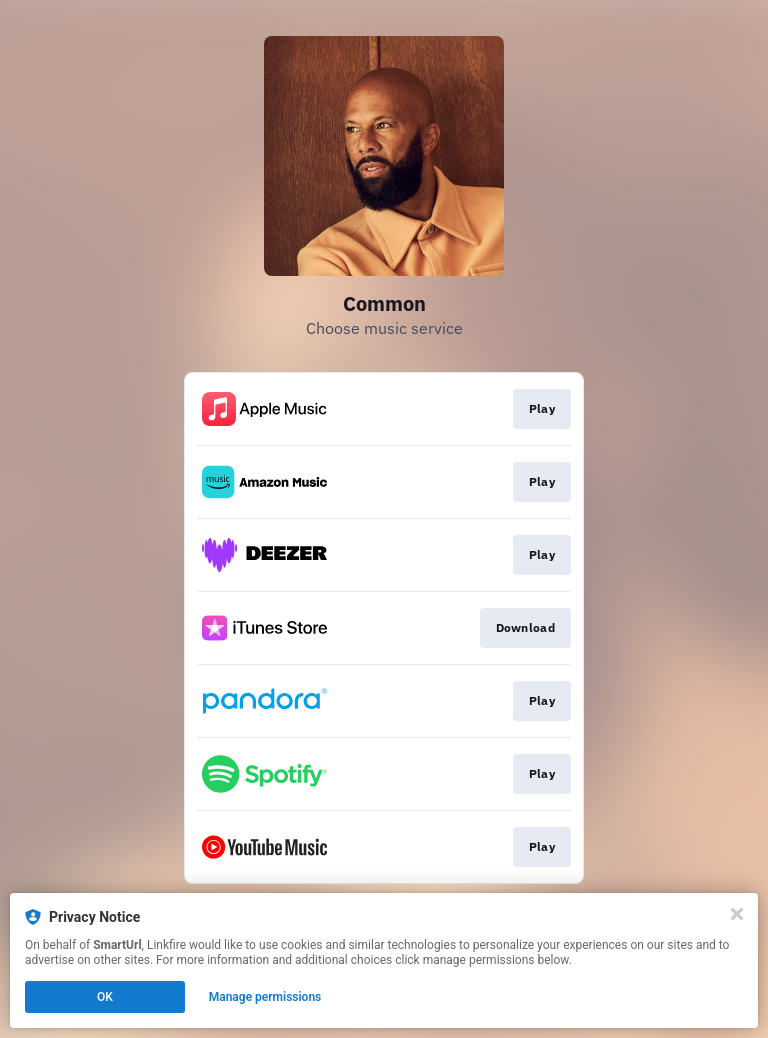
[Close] (737, 914)
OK (105, 997)
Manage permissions (265, 997)
